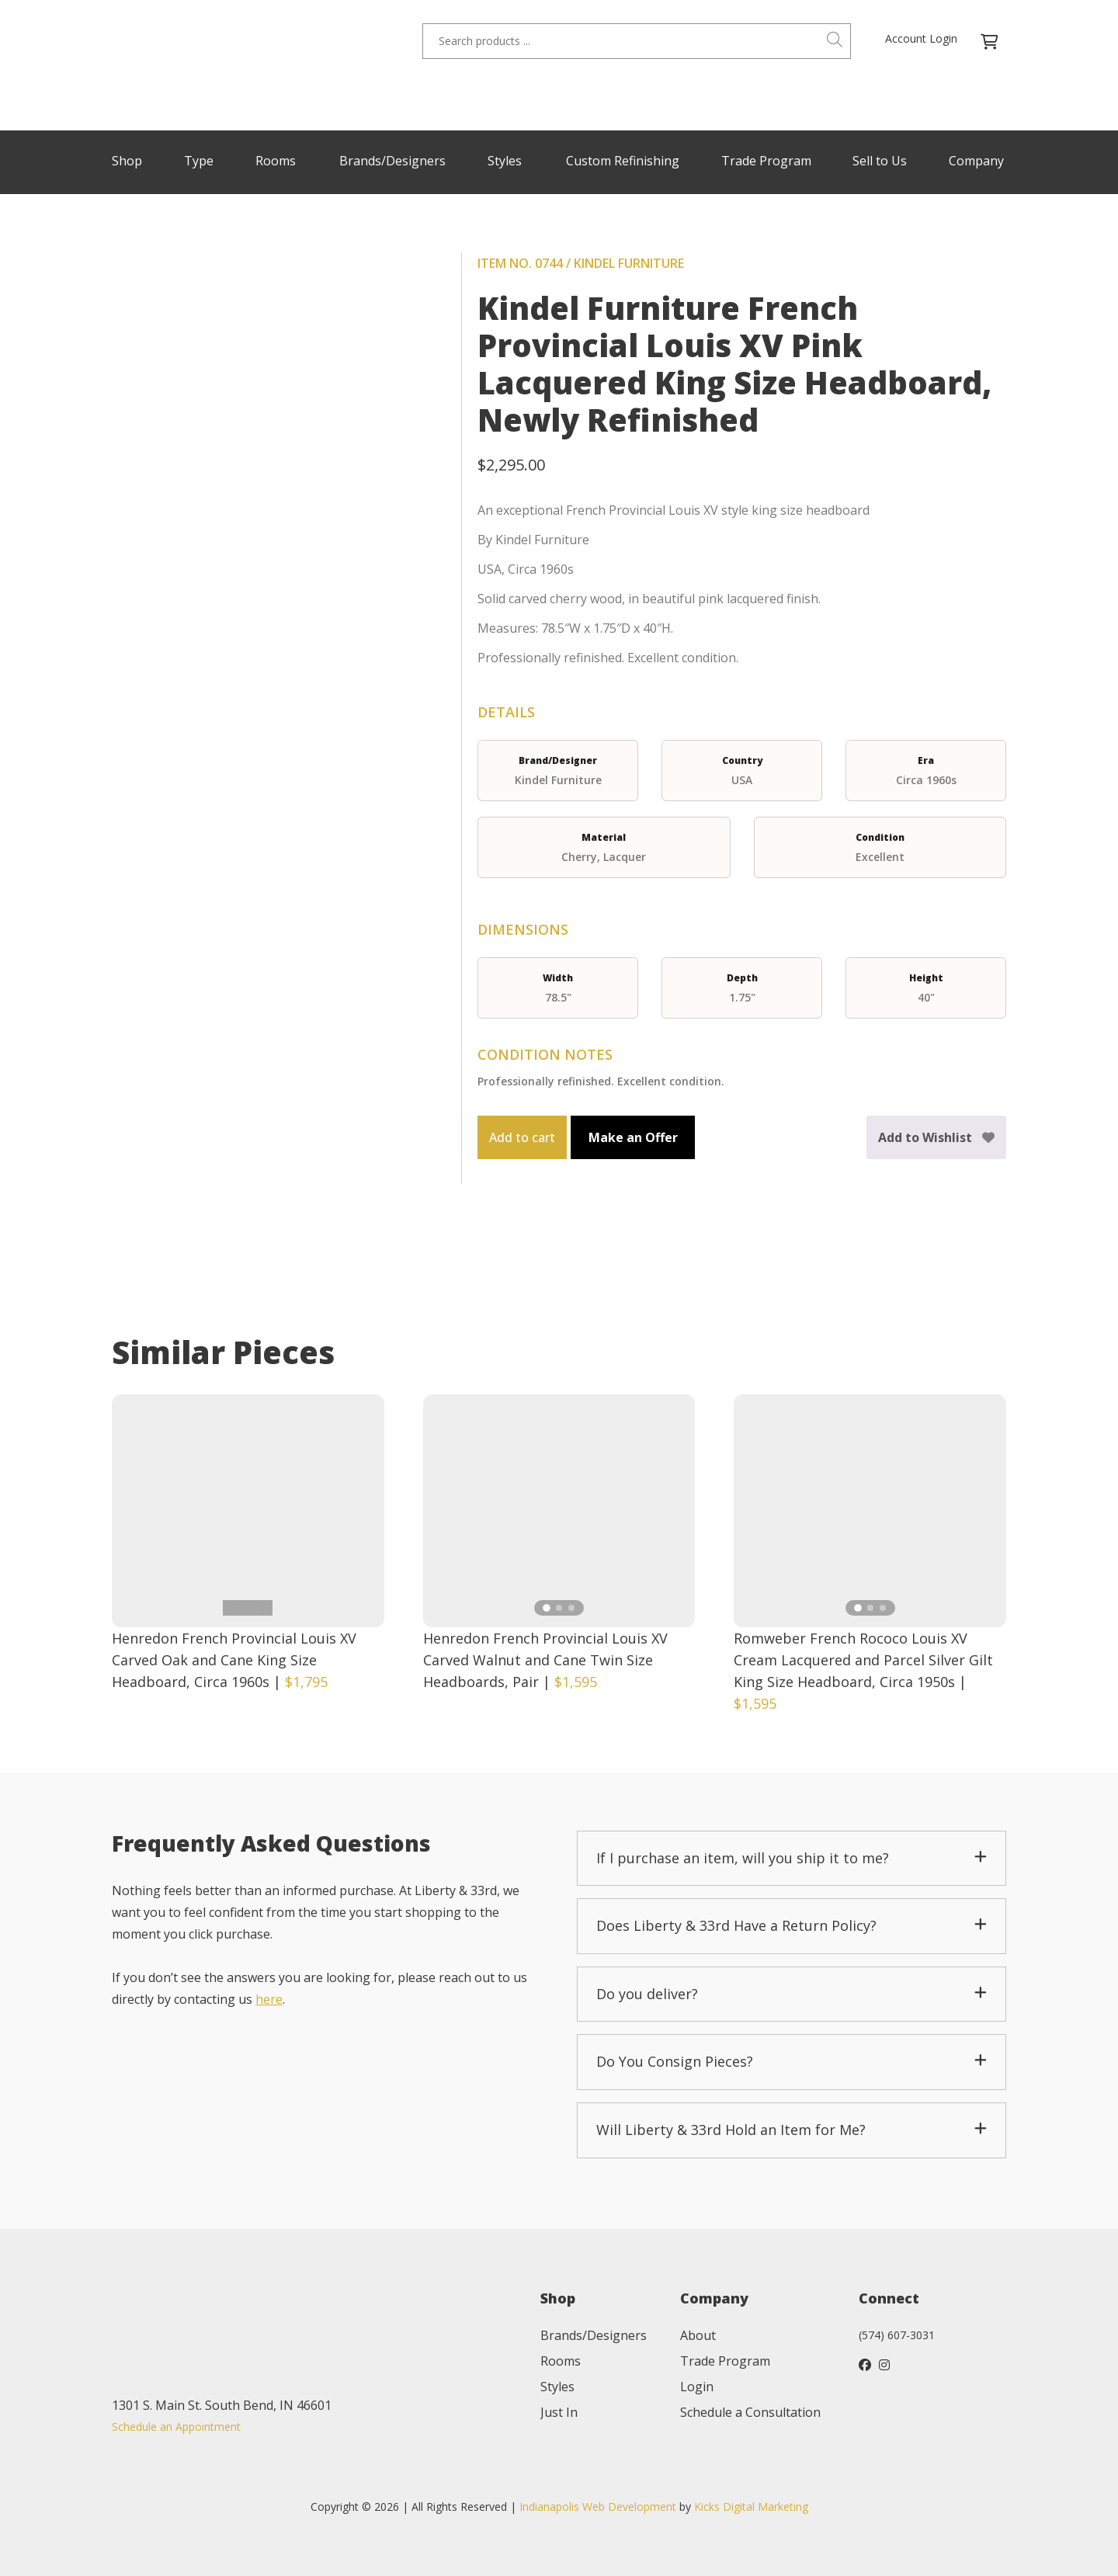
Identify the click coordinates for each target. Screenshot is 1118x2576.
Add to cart (522, 1137)
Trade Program (766, 160)
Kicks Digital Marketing (751, 2506)
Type (199, 160)
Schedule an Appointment (176, 2426)
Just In (559, 2412)
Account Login (921, 38)
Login (697, 2386)
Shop (127, 160)
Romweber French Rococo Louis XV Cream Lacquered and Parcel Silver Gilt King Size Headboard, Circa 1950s (863, 1660)
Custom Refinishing (622, 160)
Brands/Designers (392, 160)
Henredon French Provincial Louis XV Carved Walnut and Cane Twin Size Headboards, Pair (545, 1660)
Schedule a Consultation (750, 2412)
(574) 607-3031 (897, 2335)
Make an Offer (633, 1137)
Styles (505, 160)
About (698, 2335)
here (269, 1999)
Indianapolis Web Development (597, 2506)
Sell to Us (879, 160)
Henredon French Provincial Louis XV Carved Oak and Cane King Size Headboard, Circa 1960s (234, 1660)
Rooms (275, 160)
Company (976, 160)
